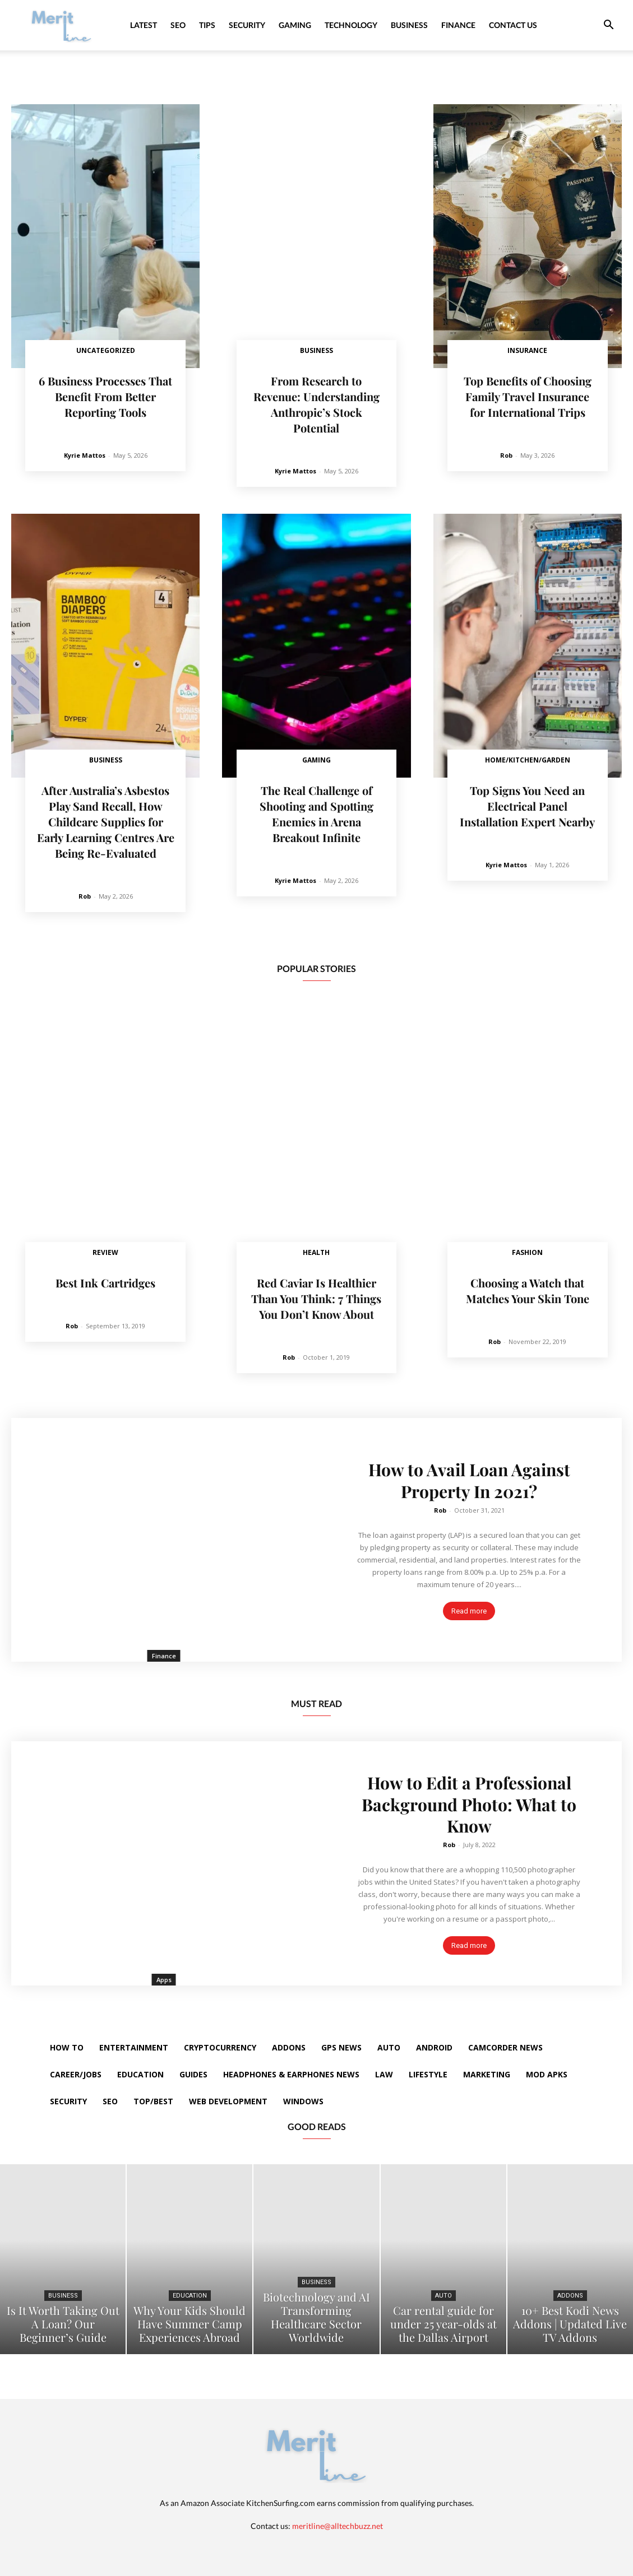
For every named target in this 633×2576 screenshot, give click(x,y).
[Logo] (61, 25)
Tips (207, 25)
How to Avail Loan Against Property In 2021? (469, 1481)
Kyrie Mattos (84, 455)
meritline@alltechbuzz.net (337, 2526)
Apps (164, 1979)
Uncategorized (105, 350)
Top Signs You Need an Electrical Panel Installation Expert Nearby (527, 806)
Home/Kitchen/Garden (527, 760)
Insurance (527, 350)
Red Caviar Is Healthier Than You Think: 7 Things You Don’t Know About (316, 1298)
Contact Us (513, 25)
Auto (443, 2295)
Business (409, 25)
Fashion (527, 1252)
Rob (506, 455)
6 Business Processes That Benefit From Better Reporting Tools (105, 396)
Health (316, 1252)
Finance (458, 25)
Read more (469, 1610)
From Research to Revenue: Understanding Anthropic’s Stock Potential (316, 404)
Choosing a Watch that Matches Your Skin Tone (527, 1290)
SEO (178, 25)
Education (190, 2295)
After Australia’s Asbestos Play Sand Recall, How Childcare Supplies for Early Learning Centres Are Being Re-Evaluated (105, 822)
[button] (608, 26)
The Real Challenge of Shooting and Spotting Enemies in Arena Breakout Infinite (316, 814)
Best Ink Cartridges (105, 1282)
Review (105, 1252)
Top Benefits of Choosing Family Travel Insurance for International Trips (528, 396)
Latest (143, 25)
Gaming (295, 25)
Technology (351, 25)
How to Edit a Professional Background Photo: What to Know (469, 1804)
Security (247, 25)
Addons (570, 2295)
